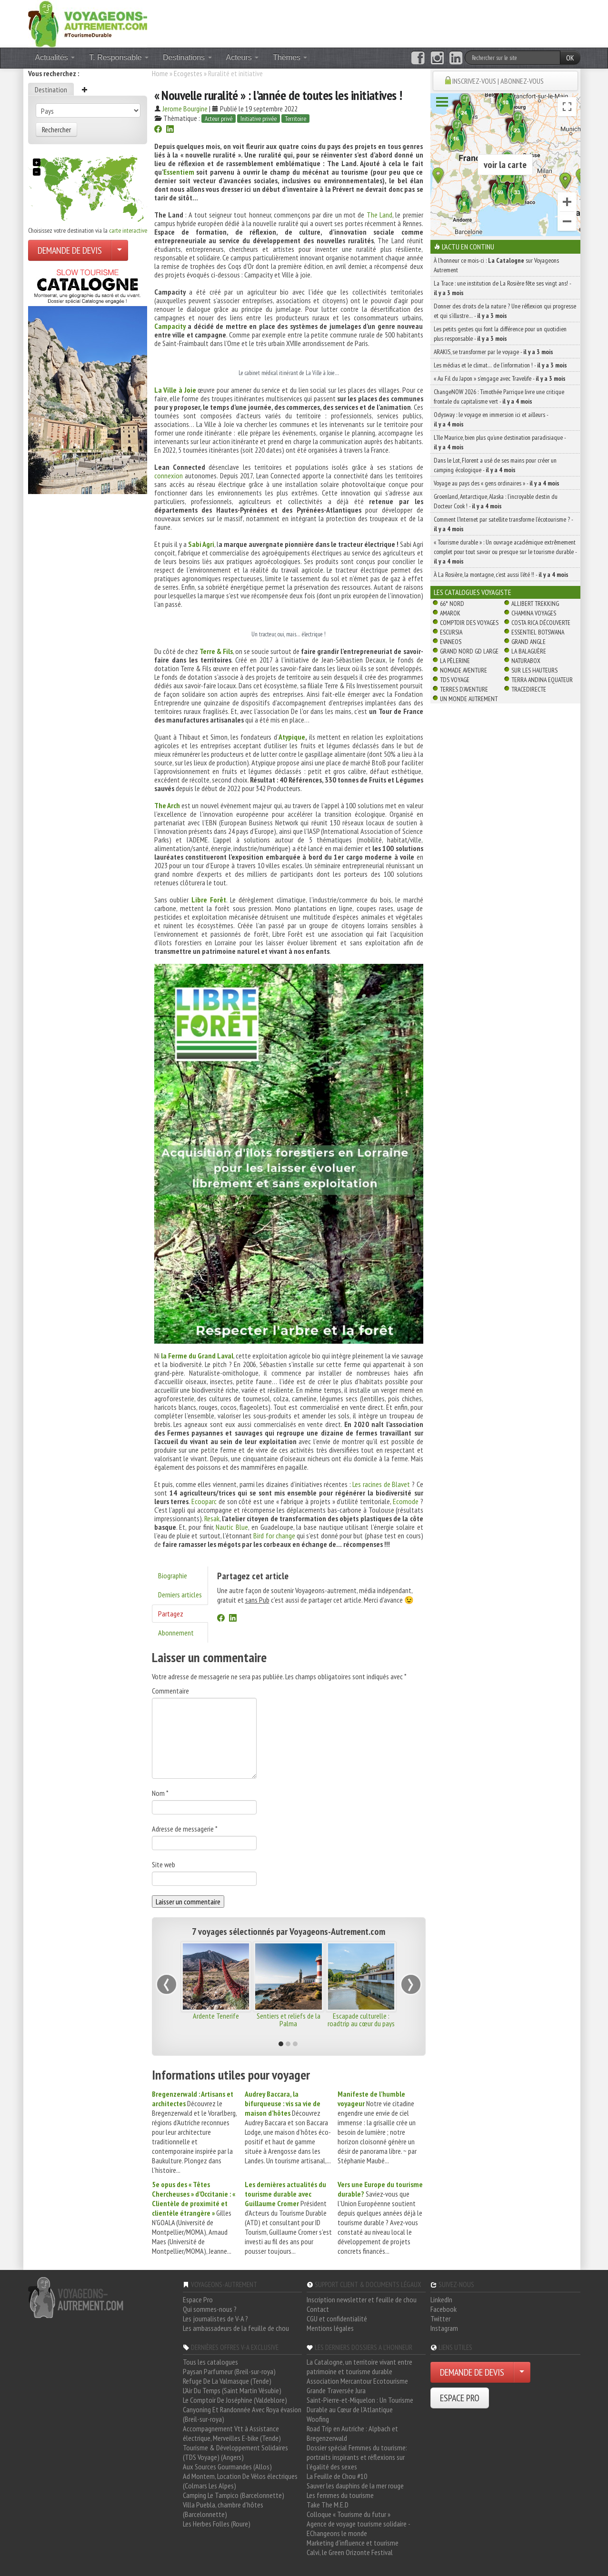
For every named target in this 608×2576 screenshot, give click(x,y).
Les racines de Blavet (382, 1484)
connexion (168, 475)
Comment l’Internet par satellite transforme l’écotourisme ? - (503, 524)
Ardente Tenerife (216, 2016)
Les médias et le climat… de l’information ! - (500, 365)
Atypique (292, 737)
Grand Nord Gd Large (469, 651)
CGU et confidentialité (337, 2318)
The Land (379, 214)
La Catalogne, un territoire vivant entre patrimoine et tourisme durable (359, 2366)
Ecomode (406, 1501)
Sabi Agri (201, 544)
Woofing (318, 2419)
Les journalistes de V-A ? (215, 2318)
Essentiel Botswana (537, 632)
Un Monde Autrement (469, 698)
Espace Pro (198, 2299)
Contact (318, 2309)
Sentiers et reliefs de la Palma (288, 2019)
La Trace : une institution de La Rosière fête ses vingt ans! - (502, 288)
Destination (51, 89)
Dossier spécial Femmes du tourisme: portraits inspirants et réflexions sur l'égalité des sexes (357, 2457)
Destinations (187, 57)
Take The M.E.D (328, 2504)
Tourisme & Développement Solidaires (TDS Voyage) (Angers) (235, 2452)
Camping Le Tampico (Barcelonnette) (233, 2495)
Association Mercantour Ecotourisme (357, 2381)
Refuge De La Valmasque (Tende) (227, 2381)
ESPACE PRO (459, 2398)
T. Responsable (119, 57)
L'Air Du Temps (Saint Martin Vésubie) (232, 2390)
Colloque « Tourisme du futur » (348, 2514)
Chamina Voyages (533, 613)
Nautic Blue (232, 1527)
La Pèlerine (455, 660)
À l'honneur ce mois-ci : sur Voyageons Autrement (496, 265)
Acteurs (242, 57)
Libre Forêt (208, 899)
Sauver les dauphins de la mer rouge (355, 2485)
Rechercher (56, 129)
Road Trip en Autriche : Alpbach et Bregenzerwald (352, 2433)
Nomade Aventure (463, 670)
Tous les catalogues (210, 2362)
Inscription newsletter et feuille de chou (362, 2299)
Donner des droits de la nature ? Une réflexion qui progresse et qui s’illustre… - (505, 311)
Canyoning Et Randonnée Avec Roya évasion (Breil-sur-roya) (242, 2414)
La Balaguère (528, 651)
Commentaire (170, 1690)
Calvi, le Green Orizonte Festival (350, 2552)
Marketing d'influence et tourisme (353, 2542)
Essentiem (178, 172)
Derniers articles (180, 1594)
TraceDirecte (528, 689)
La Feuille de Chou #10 (337, 2476)
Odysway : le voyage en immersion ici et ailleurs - (491, 419)
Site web (163, 1864)
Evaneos (450, 641)
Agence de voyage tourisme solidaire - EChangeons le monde (358, 2528)
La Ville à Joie (175, 390)
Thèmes (290, 57)
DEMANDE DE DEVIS (70, 250)
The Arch (167, 805)
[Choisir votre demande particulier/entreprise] (119, 250)
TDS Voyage (454, 679)
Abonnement (176, 1632)
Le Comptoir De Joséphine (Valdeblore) (235, 2400)
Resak (211, 1518)
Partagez (170, 1613)
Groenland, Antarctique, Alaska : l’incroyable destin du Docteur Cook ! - (496, 501)
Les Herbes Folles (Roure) (216, 2523)
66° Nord (452, 603)
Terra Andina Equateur (542, 679)
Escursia (451, 632)
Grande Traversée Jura (336, 2390)
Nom (160, 1793)
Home (160, 73)
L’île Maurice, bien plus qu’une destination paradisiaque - (500, 442)
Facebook (443, 2309)
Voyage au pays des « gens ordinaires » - (496, 483)
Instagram (444, 2328)
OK (570, 57)
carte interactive (128, 230)
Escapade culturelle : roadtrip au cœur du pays (361, 2019)
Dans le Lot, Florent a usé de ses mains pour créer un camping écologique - (495, 465)
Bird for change (274, 1535)
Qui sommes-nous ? (210, 2309)
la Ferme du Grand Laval (197, 1355)
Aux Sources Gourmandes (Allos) (227, 2466)
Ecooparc (204, 1501)
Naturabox (525, 660)
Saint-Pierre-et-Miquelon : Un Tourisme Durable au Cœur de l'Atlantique (360, 2404)
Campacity (170, 326)
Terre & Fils (216, 651)
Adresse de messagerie (185, 1828)
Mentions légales (330, 2328)
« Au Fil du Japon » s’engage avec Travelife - (500, 378)
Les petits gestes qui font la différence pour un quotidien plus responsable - (500, 334)
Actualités (55, 57)
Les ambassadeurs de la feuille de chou (236, 2328)
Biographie (172, 1575)
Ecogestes (188, 73)
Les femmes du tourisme (340, 2495)
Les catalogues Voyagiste (472, 592)
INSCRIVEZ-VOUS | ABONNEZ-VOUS (498, 81)
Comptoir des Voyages (469, 622)
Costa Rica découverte (540, 622)
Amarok (450, 613)
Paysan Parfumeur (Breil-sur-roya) (229, 2371)
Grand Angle (528, 641)
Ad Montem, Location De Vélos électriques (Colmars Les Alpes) (240, 2480)
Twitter (440, 2318)
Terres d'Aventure (464, 689)
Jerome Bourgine (185, 108)
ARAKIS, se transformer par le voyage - (493, 351)
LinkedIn (441, 2299)
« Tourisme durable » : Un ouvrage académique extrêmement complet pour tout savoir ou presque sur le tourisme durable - (505, 551)
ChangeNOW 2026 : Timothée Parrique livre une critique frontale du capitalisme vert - (499, 396)
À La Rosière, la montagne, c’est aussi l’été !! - (501, 574)
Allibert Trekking (535, 603)
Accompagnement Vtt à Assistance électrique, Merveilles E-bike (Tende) (232, 2433)
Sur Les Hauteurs (534, 670)
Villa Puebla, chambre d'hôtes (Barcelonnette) (223, 2509)
